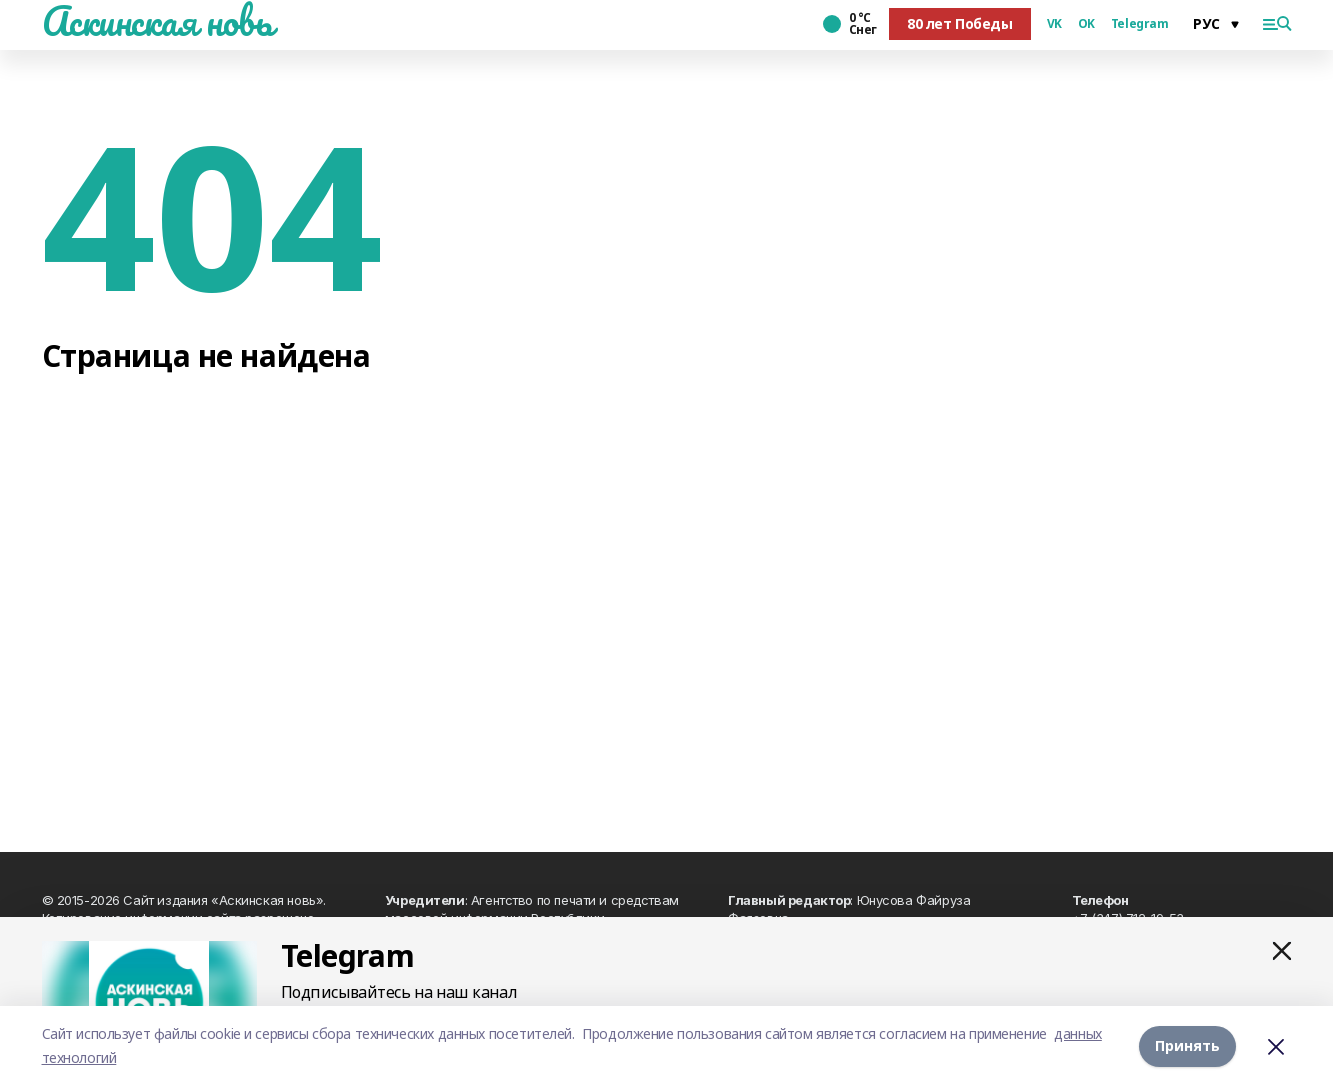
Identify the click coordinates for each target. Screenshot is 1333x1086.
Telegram (1140, 24)
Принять (1187, 1045)
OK (1086, 24)
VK (1054, 24)
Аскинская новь (157, 21)
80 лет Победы (960, 23)
